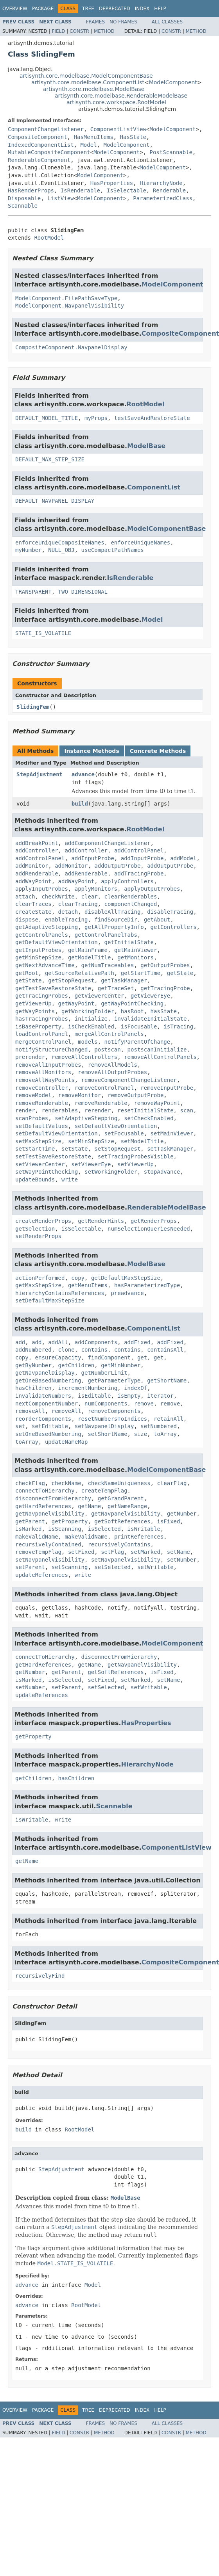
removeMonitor (79, 1095)
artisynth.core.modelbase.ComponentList (87, 82)
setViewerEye (91, 1164)
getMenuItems (88, 1285)
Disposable (24, 198)
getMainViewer (135, 950)
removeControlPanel (104, 1088)
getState (180, 973)
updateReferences (41, 1575)
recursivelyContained (48, 1544)
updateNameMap (66, 1442)
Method (104, 31)
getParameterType (114, 1380)
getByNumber (33, 1365)
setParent (30, 1567)
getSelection (35, 1229)
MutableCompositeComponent (49, 152)
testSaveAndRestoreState (152, 418)
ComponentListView (118, 129)
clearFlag (172, 1483)
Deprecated (114, 8)
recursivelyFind (40, 1976)
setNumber (182, 1560)
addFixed (137, 1342)
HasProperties (111, 183)
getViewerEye (150, 996)
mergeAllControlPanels (109, 1034)
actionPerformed (40, 1278)
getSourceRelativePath (79, 973)
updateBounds (35, 1179)
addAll (58, 1342)
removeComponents (114, 1411)
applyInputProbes (41, 889)
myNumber (28, 550)
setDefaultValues (41, 1126)
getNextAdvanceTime (45, 965)
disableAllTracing (112, 912)
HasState (133, 137)
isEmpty (128, 1396)
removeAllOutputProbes (112, 1072)
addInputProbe (92, 858)
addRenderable (36, 873)
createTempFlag (104, 1490)
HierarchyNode (161, 183)
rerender (97, 1110)
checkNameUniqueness (119, 1483)
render (25, 1110)
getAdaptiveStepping (46, 927)
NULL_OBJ (61, 550)
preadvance (127, 1293)
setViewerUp (135, 1164)
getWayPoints (35, 1011)
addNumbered (33, 1350)
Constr (79, 31)
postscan (107, 1049)
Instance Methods (91, 751)
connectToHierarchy (45, 1490)
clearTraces (33, 904)
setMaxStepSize (38, 1141)
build (80, 804)
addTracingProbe (138, 873)
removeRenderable (41, 1103)
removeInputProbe (166, 1088)
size (140, 1434)
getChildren (76, 1365)
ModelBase (146, 446)
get (142, 1357)
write (69, 1179)
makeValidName (36, 1537)
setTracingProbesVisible (136, 1156)
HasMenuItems (93, 137)
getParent (30, 1521)
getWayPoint (76, 1003)
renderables (59, 1110)
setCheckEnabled (148, 1118)
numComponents (105, 1403)
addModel (183, 858)
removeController (41, 1088)
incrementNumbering (88, 1388)
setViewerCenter (40, 1164)
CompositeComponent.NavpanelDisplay (71, 347)
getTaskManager (124, 980)
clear (89, 896)
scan (186, 1110)
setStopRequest (117, 1149)
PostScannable (170, 152)
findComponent (109, 1357)
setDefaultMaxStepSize (49, 1300)
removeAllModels (112, 1065)
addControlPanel (138, 850)
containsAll (165, 1350)
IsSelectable (126, 190)
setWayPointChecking (46, 1172)
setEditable (50, 1426)
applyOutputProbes (152, 889)
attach (25, 896)
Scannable (23, 206)
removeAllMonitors (43, 1072)
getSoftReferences (122, 1521)
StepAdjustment (39, 774)
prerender (30, 1057)
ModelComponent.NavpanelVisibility (69, 305)
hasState (164, 1011)
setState (74, 1149)
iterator (160, 1396)
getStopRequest (71, 980)
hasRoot (132, 1011)
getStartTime (140, 973)
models (88, 1042)
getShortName (167, 1380)
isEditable (94, 1396)
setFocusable (124, 1133)
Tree (88, 8)
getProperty (70, 1521)
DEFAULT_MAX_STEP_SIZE (49, 459)
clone (66, 1350)
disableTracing (170, 912)
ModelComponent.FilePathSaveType (66, 298)
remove (144, 1403)
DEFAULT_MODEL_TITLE (46, 418)
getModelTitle (89, 957)
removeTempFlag (38, 1552)
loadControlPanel (41, 1034)
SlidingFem (32, 707)
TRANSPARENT (33, 592)
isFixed (168, 1521)
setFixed (81, 1552)
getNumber (182, 1513)
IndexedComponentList (41, 145)
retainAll (168, 1419)
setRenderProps (38, 1236)
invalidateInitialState (150, 1019)
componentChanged (130, 904)
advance (83, 774)
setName (178, 1552)
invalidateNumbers (43, 1396)
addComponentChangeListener (107, 843)
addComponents (96, 1342)
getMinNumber (120, 1365)
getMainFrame (88, 950)
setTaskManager (170, 1149)
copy (77, 1278)
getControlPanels (41, 935)
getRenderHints (101, 1221)
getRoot (26, 973)
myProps (96, 418)
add (20, 1342)
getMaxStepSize (38, 1285)
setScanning (70, 1567)
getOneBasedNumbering (48, 1380)
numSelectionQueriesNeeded (149, 1229)
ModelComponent (173, 82)
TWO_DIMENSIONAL (83, 592)
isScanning (64, 1529)
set (20, 1426)
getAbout (157, 919)
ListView (60, 198)
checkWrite (57, 896)
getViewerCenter (99, 996)
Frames (95, 22)
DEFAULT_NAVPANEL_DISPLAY (54, 501)
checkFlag (30, 1483)
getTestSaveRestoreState (53, 988)
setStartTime (35, 1149)
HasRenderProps (31, 190)
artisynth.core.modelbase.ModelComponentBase (86, 76)
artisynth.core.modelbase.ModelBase (93, 89)
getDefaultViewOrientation (56, 942)
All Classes (167, 22)
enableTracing (66, 919)
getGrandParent (121, 1498)
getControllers (174, 927)
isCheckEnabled (91, 1026)
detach (68, 912)
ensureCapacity (58, 1357)
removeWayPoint (157, 1103)
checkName (66, 1483)
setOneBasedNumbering (48, 1434)
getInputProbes (38, 950)
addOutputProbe (117, 866)
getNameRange (127, 1506)
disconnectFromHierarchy (53, 1498)
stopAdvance (162, 1172)
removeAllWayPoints (45, 1080)
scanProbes (31, 1118)
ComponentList (153, 487)
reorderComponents (43, 1419)
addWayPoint (33, 881)
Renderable (169, 190)
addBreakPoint (36, 843)
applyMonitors (96, 889)
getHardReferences (43, 1506)
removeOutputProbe (135, 1095)
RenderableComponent (39, 160)
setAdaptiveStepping (86, 1118)
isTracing (178, 1026)
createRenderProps (43, 1221)
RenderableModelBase (166, 1207)
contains (94, 1350)
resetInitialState (145, 1110)
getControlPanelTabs (106, 935)
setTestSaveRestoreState (53, 1156)
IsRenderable (80, 190)
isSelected (104, 1529)
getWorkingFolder (87, 1011)
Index (142, 8)
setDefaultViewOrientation (116, 1126)
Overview (14, 8)
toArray (165, 1434)
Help (160, 8)
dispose (26, 919)
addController (36, 850)
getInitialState (129, 942)
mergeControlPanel (43, 1042)
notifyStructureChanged (51, 1049)
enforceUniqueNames (140, 542)
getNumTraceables (107, 965)
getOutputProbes (165, 965)
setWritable (155, 1567)
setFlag (112, 1552)
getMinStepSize (38, 957)
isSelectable (81, 1229)
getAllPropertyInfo (114, 927)
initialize (91, 1019)
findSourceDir (115, 919)
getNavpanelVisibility (49, 1513)
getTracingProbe (165, 988)
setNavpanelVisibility (49, 1560)
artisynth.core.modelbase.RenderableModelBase (121, 96)
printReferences (138, 1537)
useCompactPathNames (112, 550)
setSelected (112, 1567)
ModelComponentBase (166, 528)
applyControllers (127, 881)
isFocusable (139, 1026)
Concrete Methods (158, 751)
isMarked (28, 1529)
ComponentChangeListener (46, 129)
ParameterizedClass (162, 198)
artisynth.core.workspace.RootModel (116, 102)
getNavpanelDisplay (45, 1373)
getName (89, 1506)
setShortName (107, 1434)
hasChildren (33, 1388)
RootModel (49, 238)
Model (88, 145)
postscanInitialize (157, 1049)
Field (58, 31)
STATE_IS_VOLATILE (43, 633)
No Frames (123, 22)
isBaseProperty (38, 1026)
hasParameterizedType (147, 1285)
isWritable (143, 1529)
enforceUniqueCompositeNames (59, 542)
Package (43, 8)
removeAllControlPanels (160, 1057)
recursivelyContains (119, 1544)
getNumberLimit (104, 1373)
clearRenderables (130, 896)
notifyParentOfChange (137, 1042)
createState (33, 912)
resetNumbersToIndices (112, 1419)
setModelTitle (142, 1141)
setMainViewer (172, 1133)
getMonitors (135, 957)
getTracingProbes (41, 996)
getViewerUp (33, 1003)
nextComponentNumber (46, 1403)
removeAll (30, 1411)
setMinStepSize (91, 1141)
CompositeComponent (37, 137)
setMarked (145, 1552)
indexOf (135, 1388)
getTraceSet (116, 988)
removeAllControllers (85, 1057)
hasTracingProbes (41, 1019)
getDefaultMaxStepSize (125, 1278)
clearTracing (78, 904)
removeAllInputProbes (48, 1065)
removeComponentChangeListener (129, 1080)
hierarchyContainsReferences (59, 1293)
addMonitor (31, 866)
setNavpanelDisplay (104, 1426)
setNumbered (158, 1426)
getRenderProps (154, 1221)
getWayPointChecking (132, 1003)
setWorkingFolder (110, 1172)
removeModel (33, 1095)
